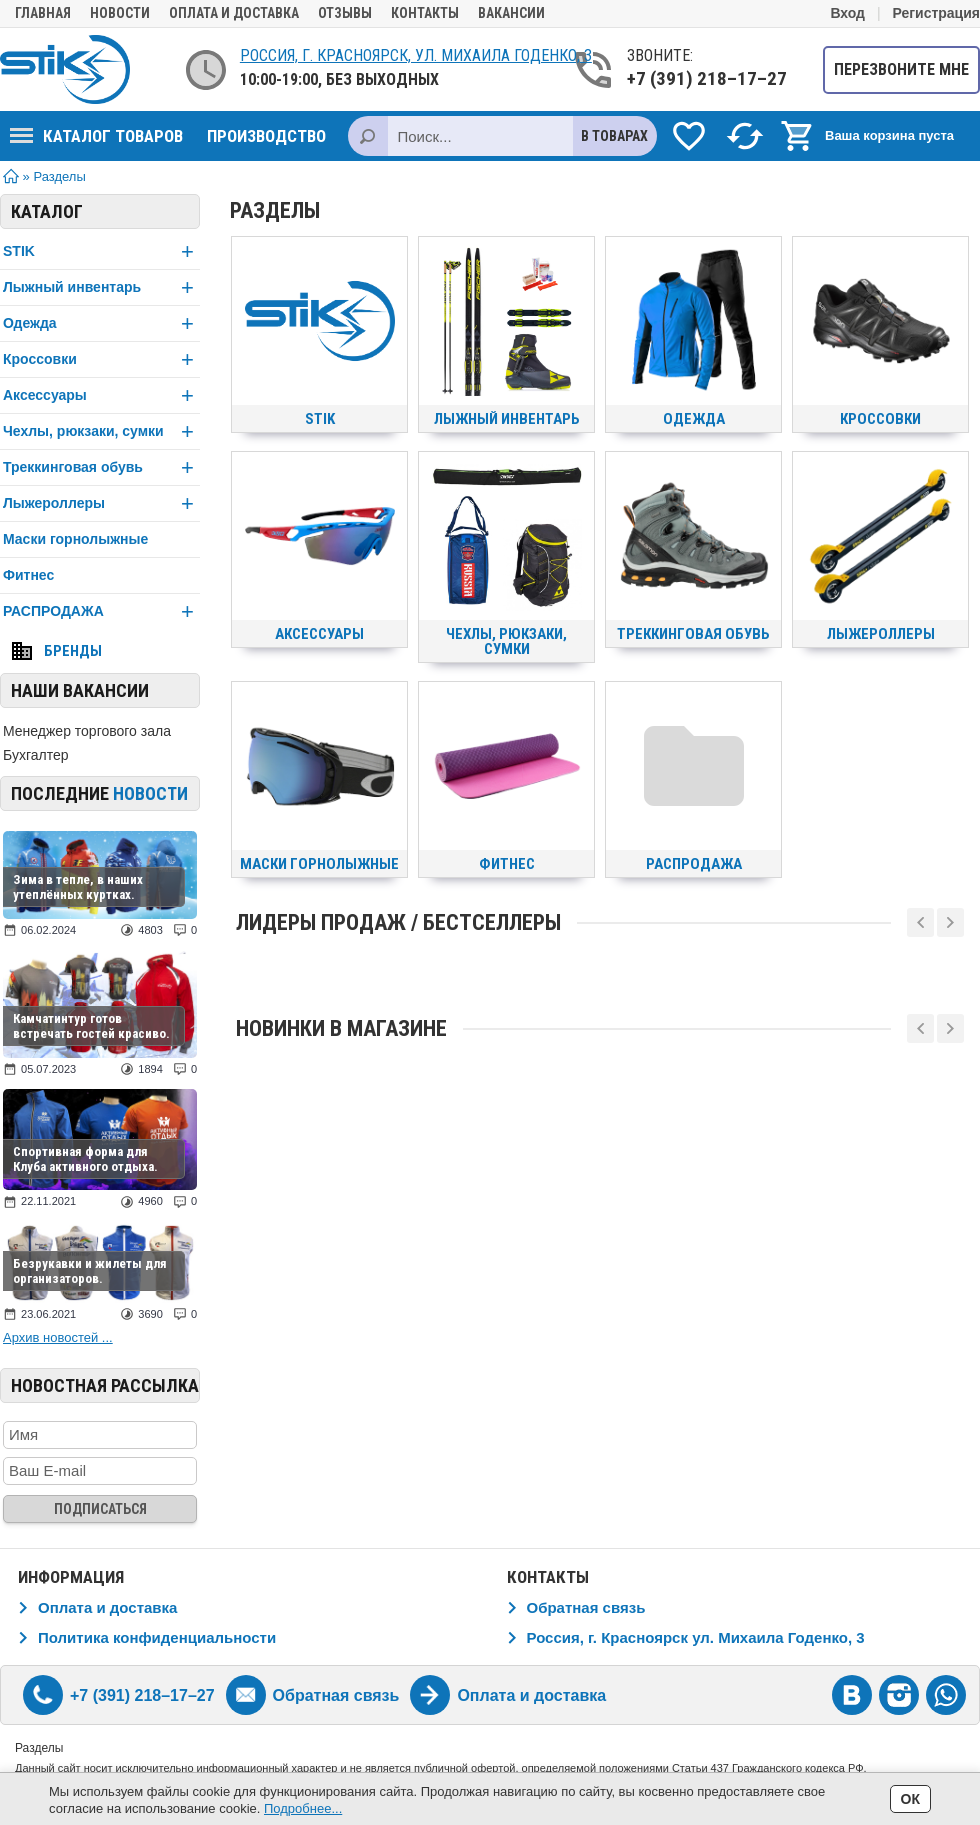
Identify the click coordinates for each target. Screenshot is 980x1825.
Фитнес (28, 575)
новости (150, 793)
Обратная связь (586, 1607)
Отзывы (345, 13)
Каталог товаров (96, 136)
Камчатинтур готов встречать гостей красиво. (91, 1026)
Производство (266, 136)
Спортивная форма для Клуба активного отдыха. (85, 1159)
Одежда (101, 323)
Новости (120, 13)
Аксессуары (101, 395)
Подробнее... (303, 1808)
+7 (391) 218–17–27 (707, 78)
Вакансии (511, 13)
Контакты (425, 13)
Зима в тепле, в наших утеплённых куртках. (78, 887)
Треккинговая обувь (101, 467)
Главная (43, 13)
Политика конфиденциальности (157, 1637)
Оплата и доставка (234, 13)
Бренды (73, 651)
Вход (847, 13)
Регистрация (936, 13)
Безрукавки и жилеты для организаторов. (90, 1271)
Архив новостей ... (58, 1337)
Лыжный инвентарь (101, 287)
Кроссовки (101, 359)
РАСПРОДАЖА (101, 611)
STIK (101, 251)
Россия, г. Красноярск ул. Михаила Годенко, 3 (696, 1637)
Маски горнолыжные (75, 539)
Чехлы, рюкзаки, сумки (101, 431)
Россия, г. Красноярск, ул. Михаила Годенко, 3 (416, 55)
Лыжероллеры (101, 503)
